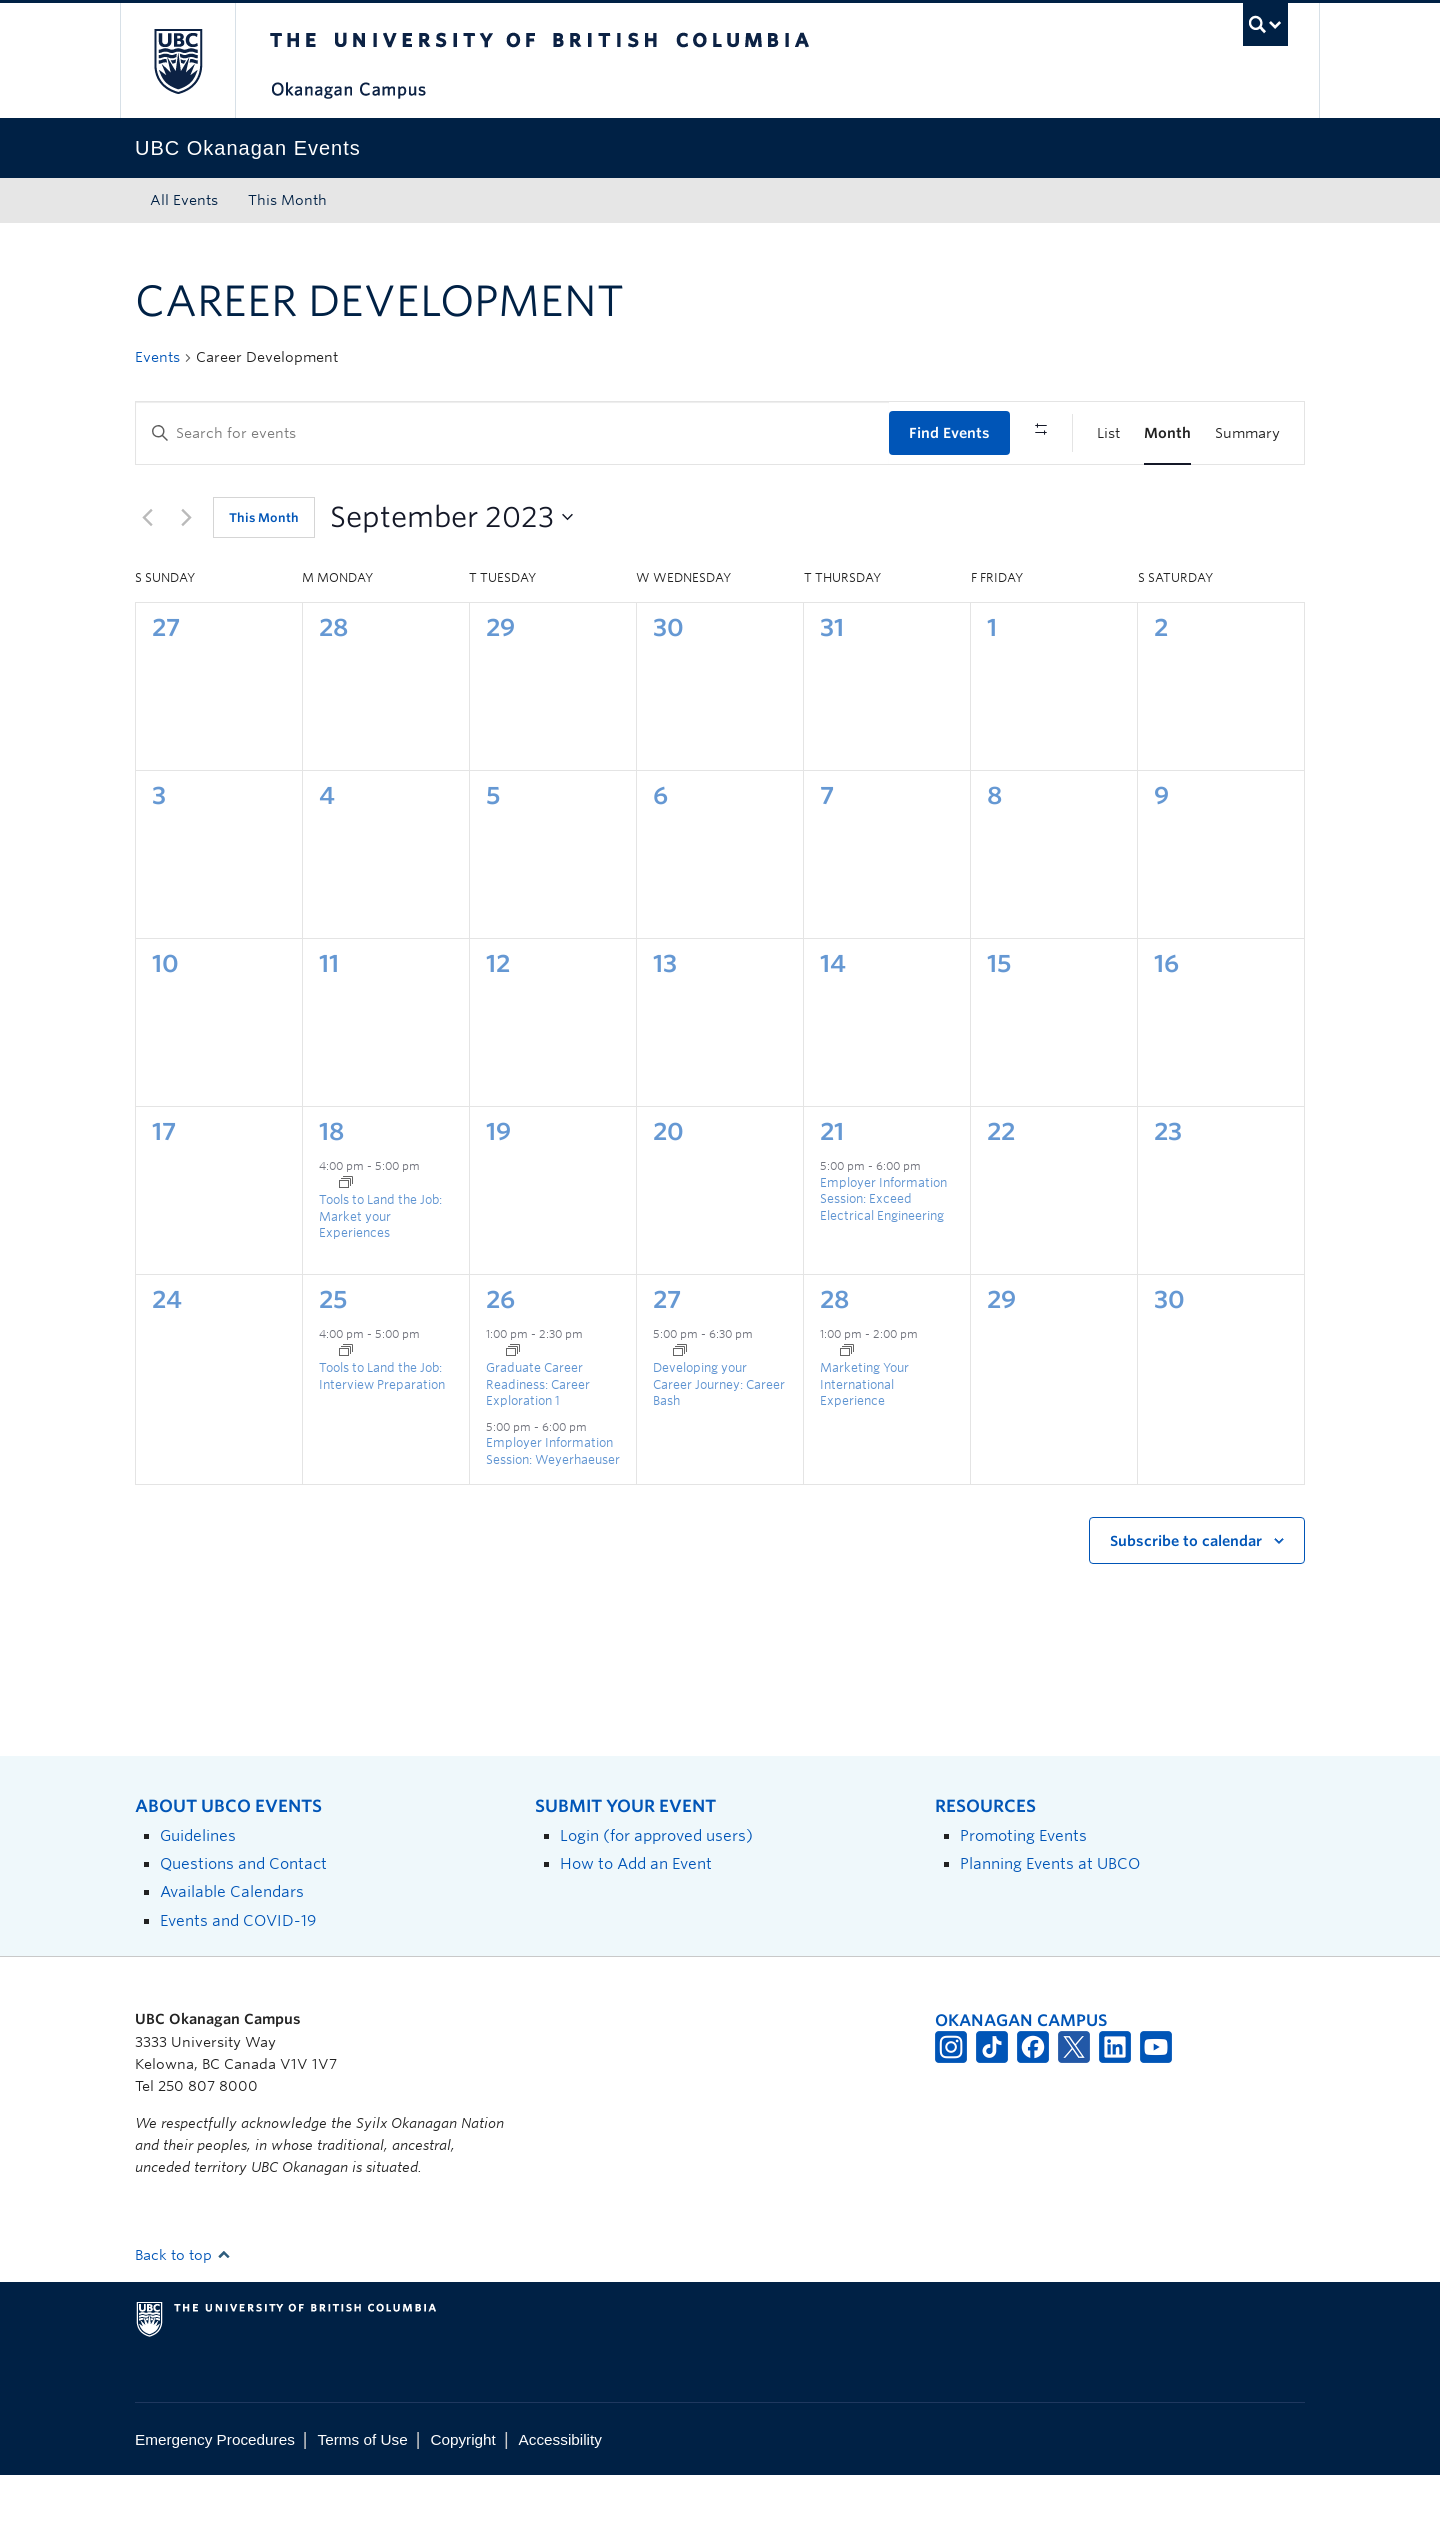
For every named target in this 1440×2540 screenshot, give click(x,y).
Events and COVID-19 (238, 1984)
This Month (287, 200)
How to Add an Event (636, 1928)
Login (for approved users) (656, 1899)
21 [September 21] (832, 1196)
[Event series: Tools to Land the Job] (346, 1248)
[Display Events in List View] (1108, 433)
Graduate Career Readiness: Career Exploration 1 (538, 1449)
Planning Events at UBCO (1050, 1928)
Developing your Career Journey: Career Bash (719, 1449)
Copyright (462, 2503)
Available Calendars (232, 1956)
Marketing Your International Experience (864, 1449)
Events (157, 357)
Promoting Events (1023, 1899)
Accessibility (560, 2503)
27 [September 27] (667, 1364)
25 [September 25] (333, 1364)
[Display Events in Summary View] (1247, 433)
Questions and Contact (243, 1928)
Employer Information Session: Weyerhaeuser (553, 1516)
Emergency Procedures (215, 2503)
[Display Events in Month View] (1167, 433)
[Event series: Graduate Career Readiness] (513, 1416)
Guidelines (198, 1899)
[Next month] (186, 582)
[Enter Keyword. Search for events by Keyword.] (512, 433)
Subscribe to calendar (1186, 1606)
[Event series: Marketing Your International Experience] (847, 1416)
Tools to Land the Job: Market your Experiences (380, 1281)
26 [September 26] (500, 1364)
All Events (184, 200)
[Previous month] (147, 582)
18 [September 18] (331, 1196)
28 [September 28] (834, 1364)
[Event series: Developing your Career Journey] (680, 1416)
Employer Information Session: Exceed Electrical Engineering (883, 1263)
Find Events (949, 433)
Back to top (183, 2319)
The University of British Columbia (177, 60)
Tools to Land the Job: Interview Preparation (382, 1441)
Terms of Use (363, 2503)
